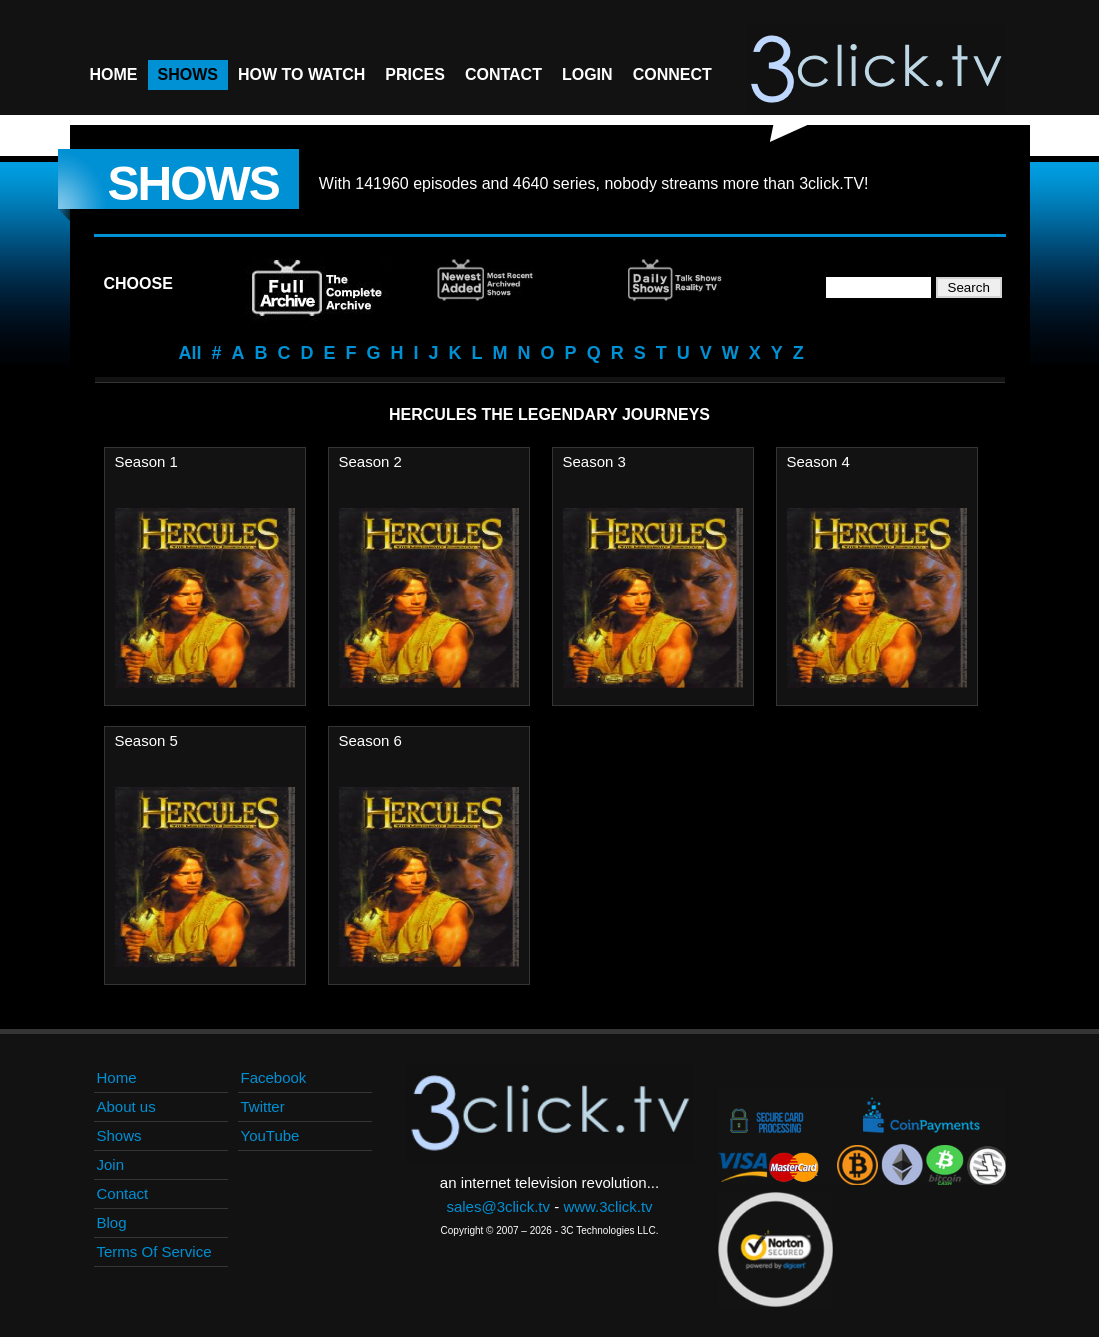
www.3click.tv (607, 1206)
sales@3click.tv (498, 1206)
